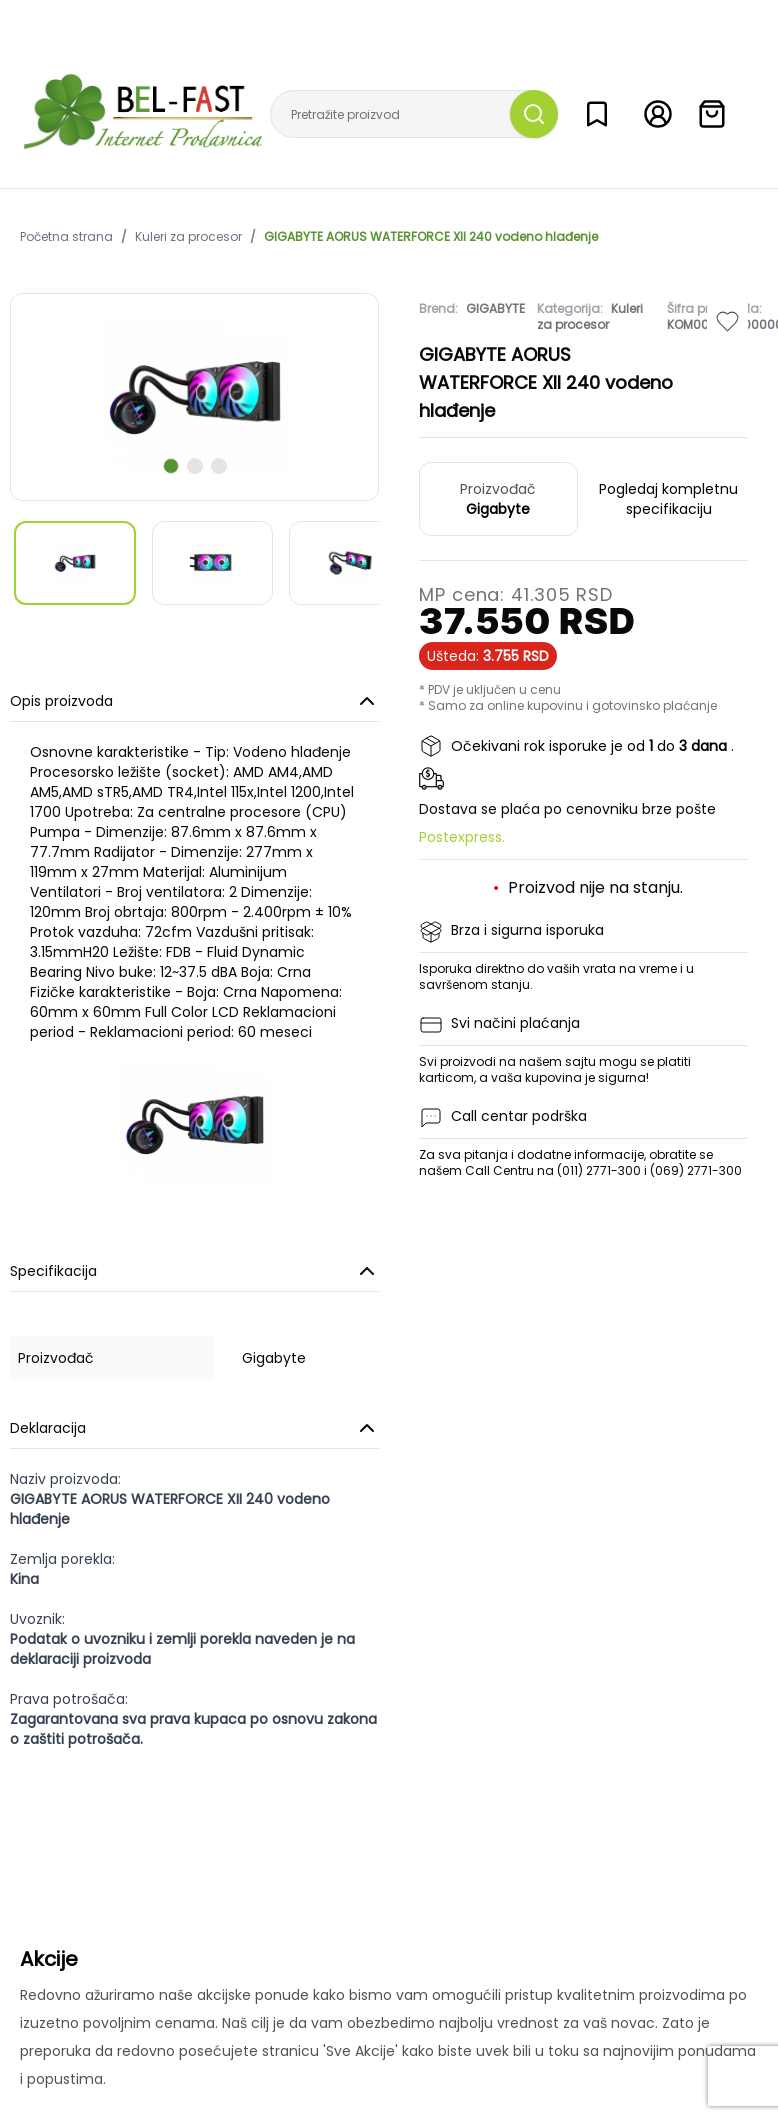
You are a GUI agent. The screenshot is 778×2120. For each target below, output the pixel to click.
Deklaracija (194, 1428)
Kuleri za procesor (188, 237)
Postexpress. (462, 837)
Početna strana (66, 237)
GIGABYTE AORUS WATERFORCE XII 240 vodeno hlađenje (431, 237)
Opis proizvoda (194, 701)
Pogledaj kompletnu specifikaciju (668, 499)
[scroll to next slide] (171, 466)
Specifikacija (194, 1271)
